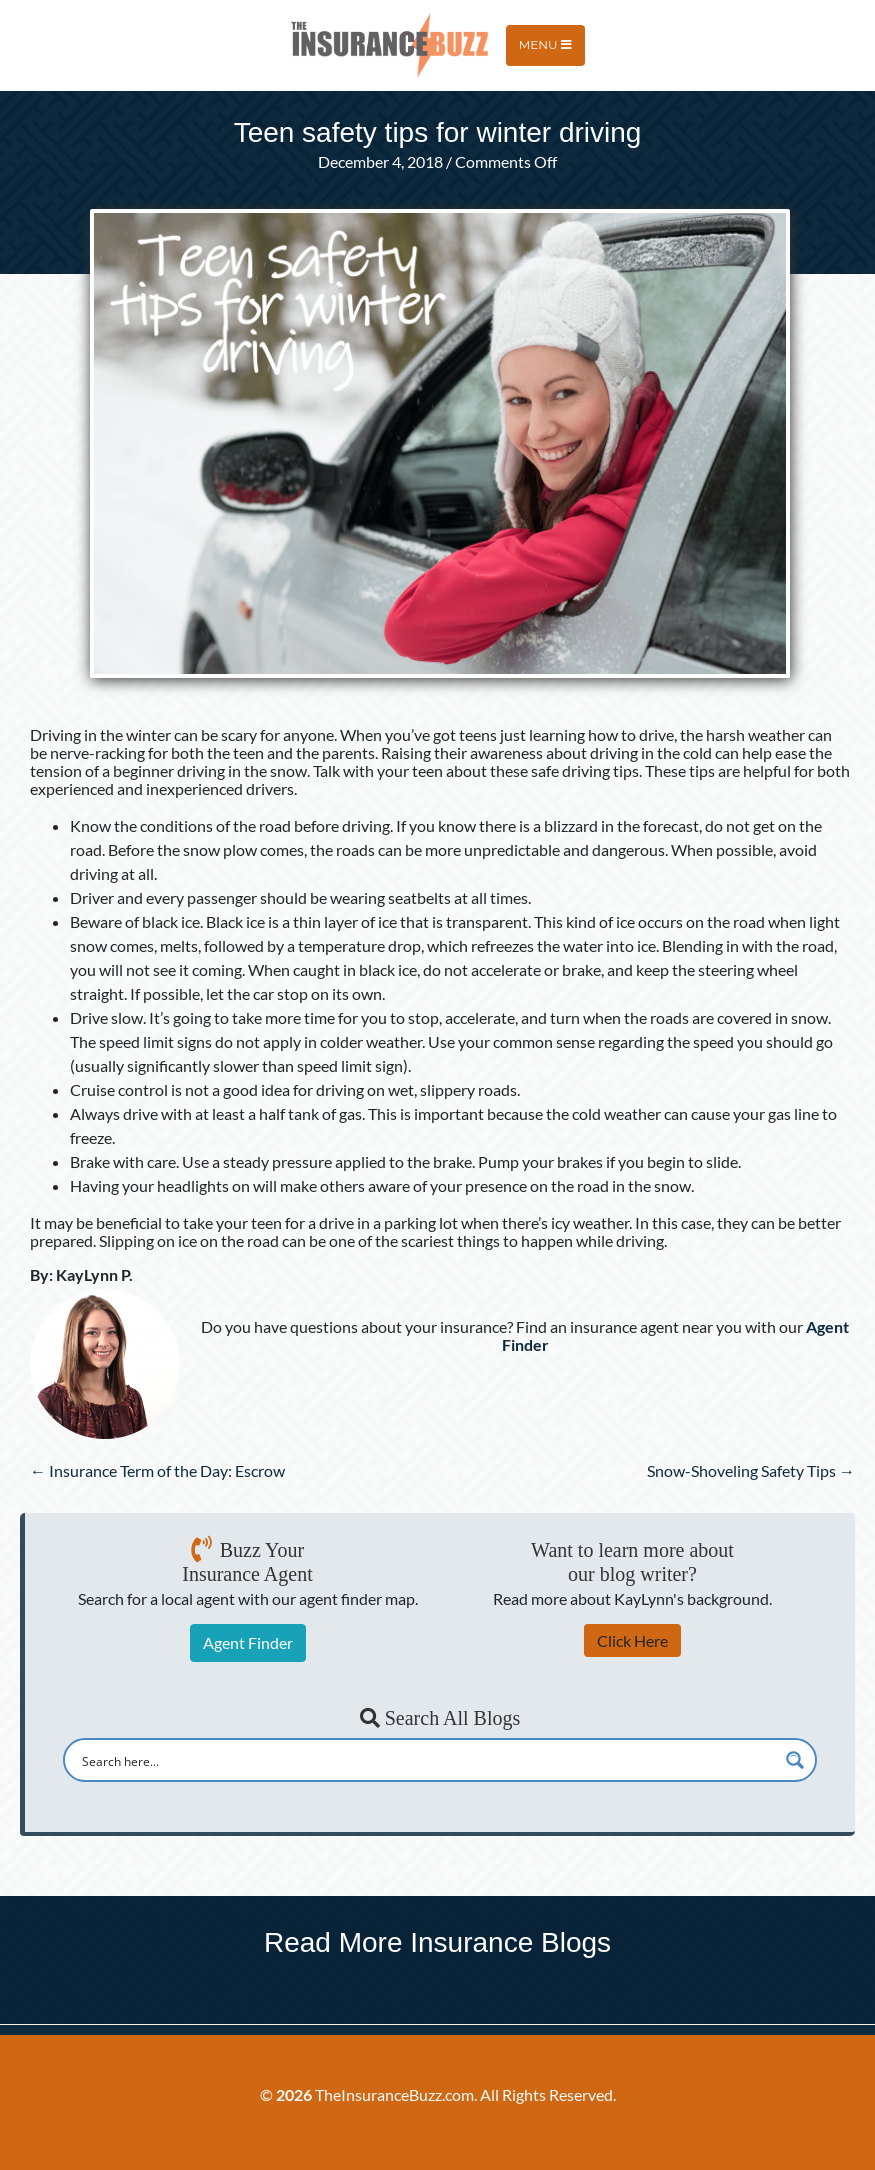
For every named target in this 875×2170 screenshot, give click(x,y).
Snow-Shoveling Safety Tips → (751, 1470)
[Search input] (427, 1760)
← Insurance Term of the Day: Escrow (157, 1470)
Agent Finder (248, 1642)
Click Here (632, 1640)
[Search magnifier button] (795, 1760)
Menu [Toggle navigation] (545, 44)
